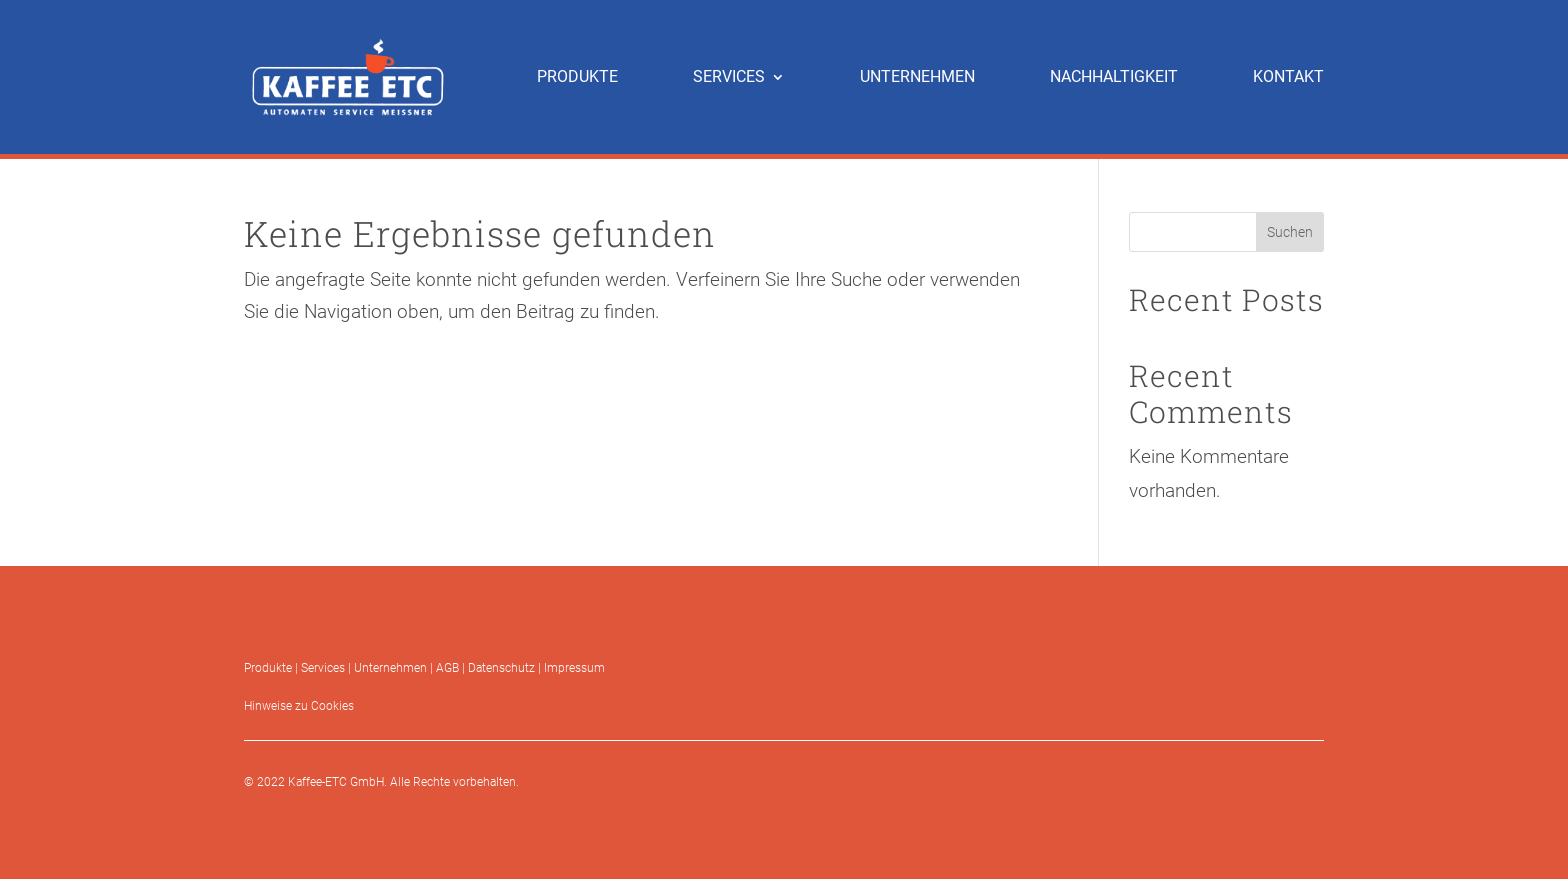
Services (323, 668)
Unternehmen (390, 668)
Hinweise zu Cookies (299, 706)
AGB (447, 668)
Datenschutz (501, 668)
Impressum (574, 668)
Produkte (268, 668)
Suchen (1290, 232)
